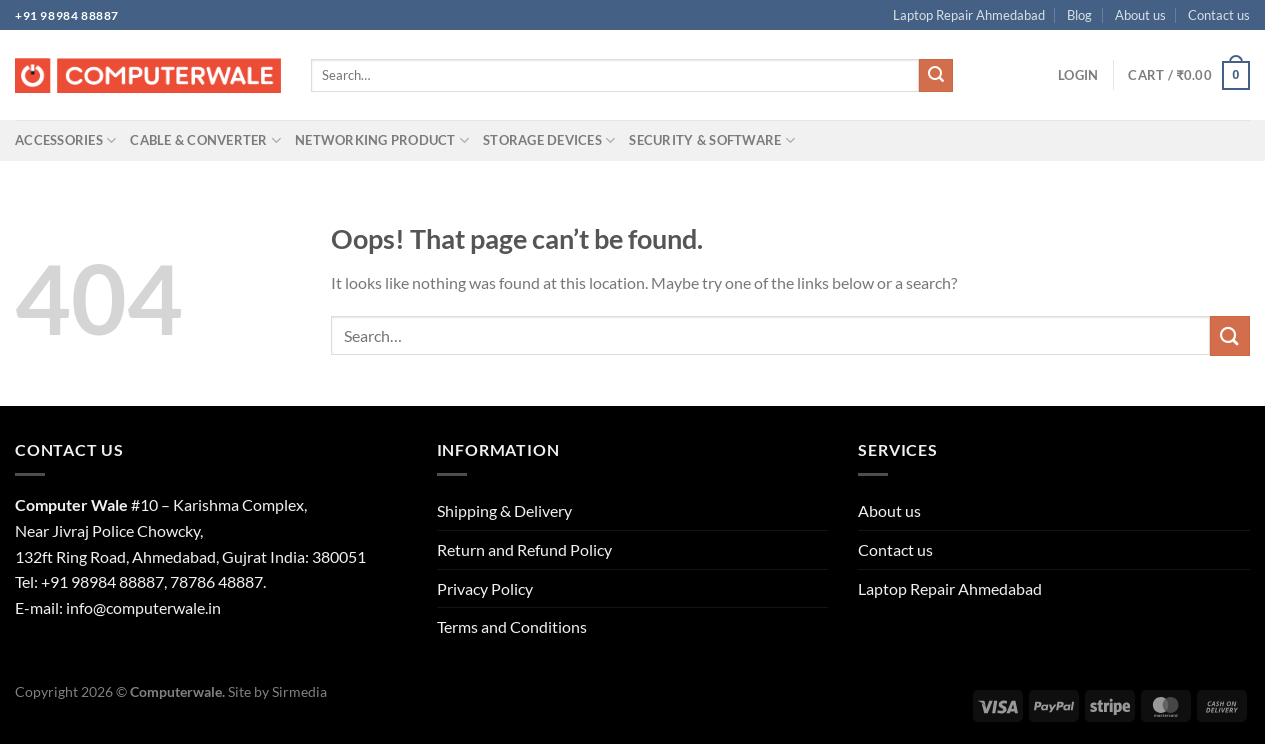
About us (1140, 15)
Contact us (1219, 15)
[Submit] (936, 76)
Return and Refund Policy (524, 549)
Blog (1079, 15)
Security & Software (711, 140)
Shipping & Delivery (504, 510)
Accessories (65, 140)
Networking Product (382, 140)
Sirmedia (299, 691)
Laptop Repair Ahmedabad (969, 15)
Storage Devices (549, 140)
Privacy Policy (485, 588)
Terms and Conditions (512, 626)
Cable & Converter (205, 140)
